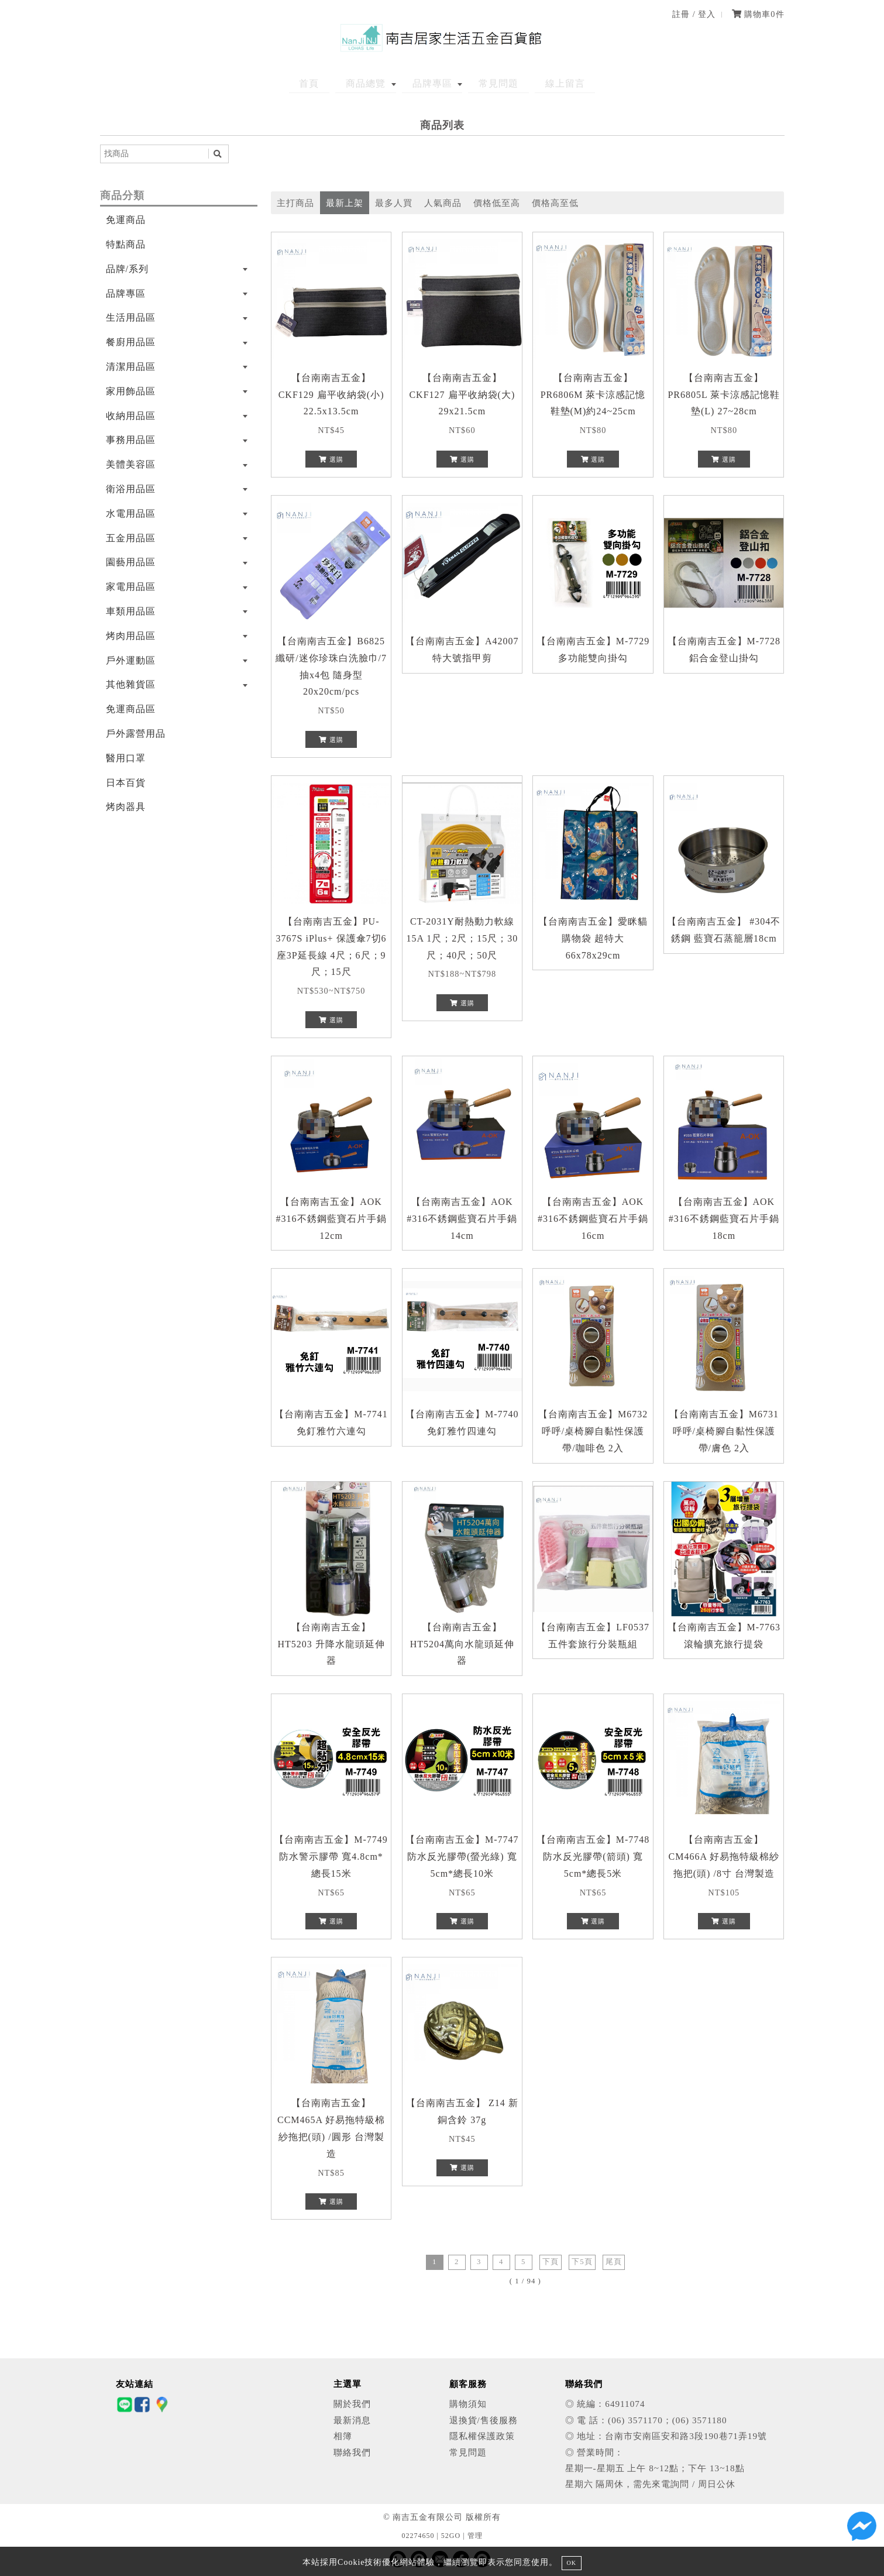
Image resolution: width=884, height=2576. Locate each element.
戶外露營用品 (136, 734)
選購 (331, 459)
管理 (475, 2536)
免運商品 (126, 220)
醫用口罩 (126, 758)
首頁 (328, 83)
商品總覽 (375, 83)
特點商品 (126, 244)
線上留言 (547, 83)
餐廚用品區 (131, 342)
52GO (450, 2536)
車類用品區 (131, 611)
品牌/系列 (127, 269)
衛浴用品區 (131, 489)
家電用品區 (131, 587)
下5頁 (582, 2262)
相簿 (342, 2436)
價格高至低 (555, 203)
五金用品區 (131, 538)
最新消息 (352, 2420)
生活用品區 (131, 317)
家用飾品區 (131, 391)
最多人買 (393, 203)
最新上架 (344, 203)
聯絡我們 (352, 2452)
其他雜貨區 (131, 684)
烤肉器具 (126, 807)
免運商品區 (131, 709)
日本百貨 (126, 783)
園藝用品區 (131, 562)
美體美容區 (131, 464)
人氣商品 (443, 203)
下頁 (550, 2262)
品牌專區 (432, 83)
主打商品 (295, 203)
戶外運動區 (131, 660)
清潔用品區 (131, 367)
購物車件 (758, 14)
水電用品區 (131, 513)
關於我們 (352, 2404)
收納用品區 (131, 416)
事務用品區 (131, 440)
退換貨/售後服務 (483, 2420)
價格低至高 (496, 203)
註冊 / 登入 (694, 14)
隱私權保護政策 (482, 2436)
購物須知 (468, 2404)
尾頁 (614, 2262)
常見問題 (490, 83)
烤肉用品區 (131, 636)
